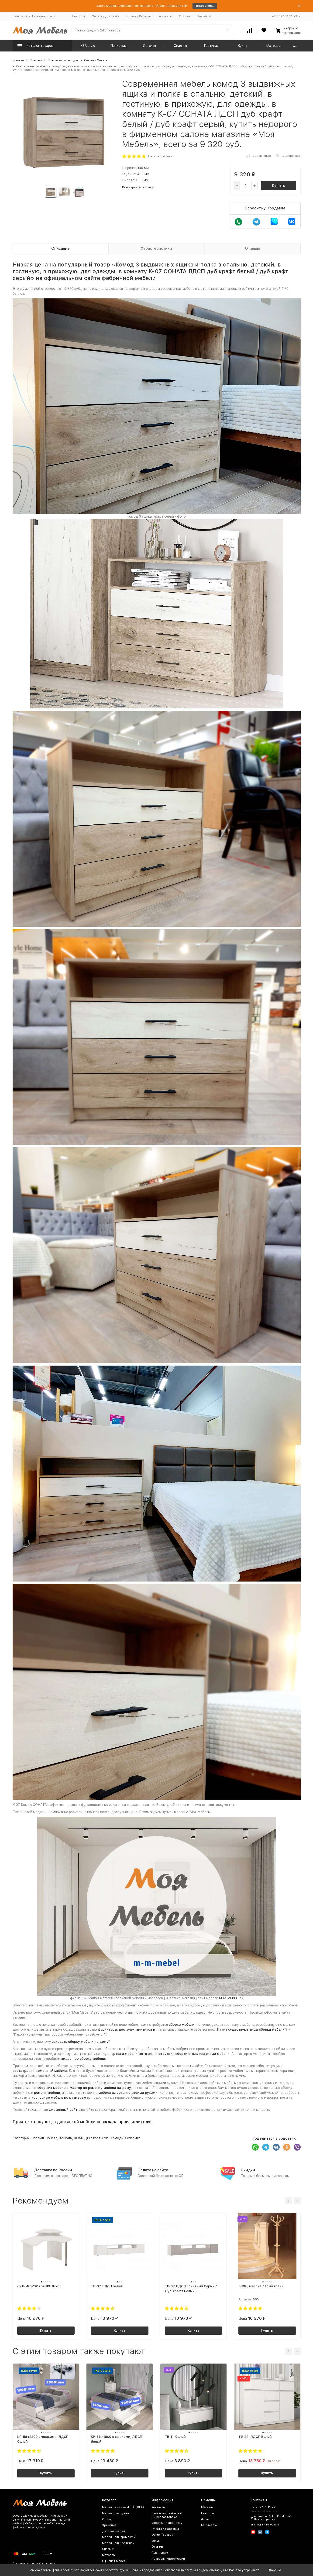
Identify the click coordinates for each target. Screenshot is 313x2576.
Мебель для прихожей (119, 2537)
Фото (205, 2519)
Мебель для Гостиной (118, 2543)
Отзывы (184, 16)
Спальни (36, 60)
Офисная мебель (114, 2561)
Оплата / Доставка (105, 16)
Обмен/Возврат (163, 2534)
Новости (78, 16)
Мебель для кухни (115, 2513)
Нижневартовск (44, 16)
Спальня (180, 46)
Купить (278, 185)
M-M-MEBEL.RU (231, 1998)
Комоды (65, 2138)
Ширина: (129, 168)
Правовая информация (168, 2558)
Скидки (248, 2170)
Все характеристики (137, 187)
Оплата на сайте (153, 2170)
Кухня (242, 46)
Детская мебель (114, 2531)
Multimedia (209, 2525)
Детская (149, 46)
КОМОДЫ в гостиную (91, 2138)
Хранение (109, 2525)
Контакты (204, 16)
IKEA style (87, 46)
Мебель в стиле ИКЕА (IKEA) (123, 2507)
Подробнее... (205, 5)
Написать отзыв (160, 156)
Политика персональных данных (34, 2563)
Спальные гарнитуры (63, 60)
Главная (18, 60)
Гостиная (211, 46)
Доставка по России (53, 2170)
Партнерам (159, 2552)
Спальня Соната (95, 60)
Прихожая (118, 46)
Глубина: (129, 174)
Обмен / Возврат (138, 16)
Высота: (128, 180)
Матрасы (273, 46)
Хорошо (275, 2570)
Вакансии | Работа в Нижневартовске (166, 2515)
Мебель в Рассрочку (166, 2523)
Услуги (156, 2540)
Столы (106, 2519)
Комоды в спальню (125, 2138)
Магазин (207, 2507)
